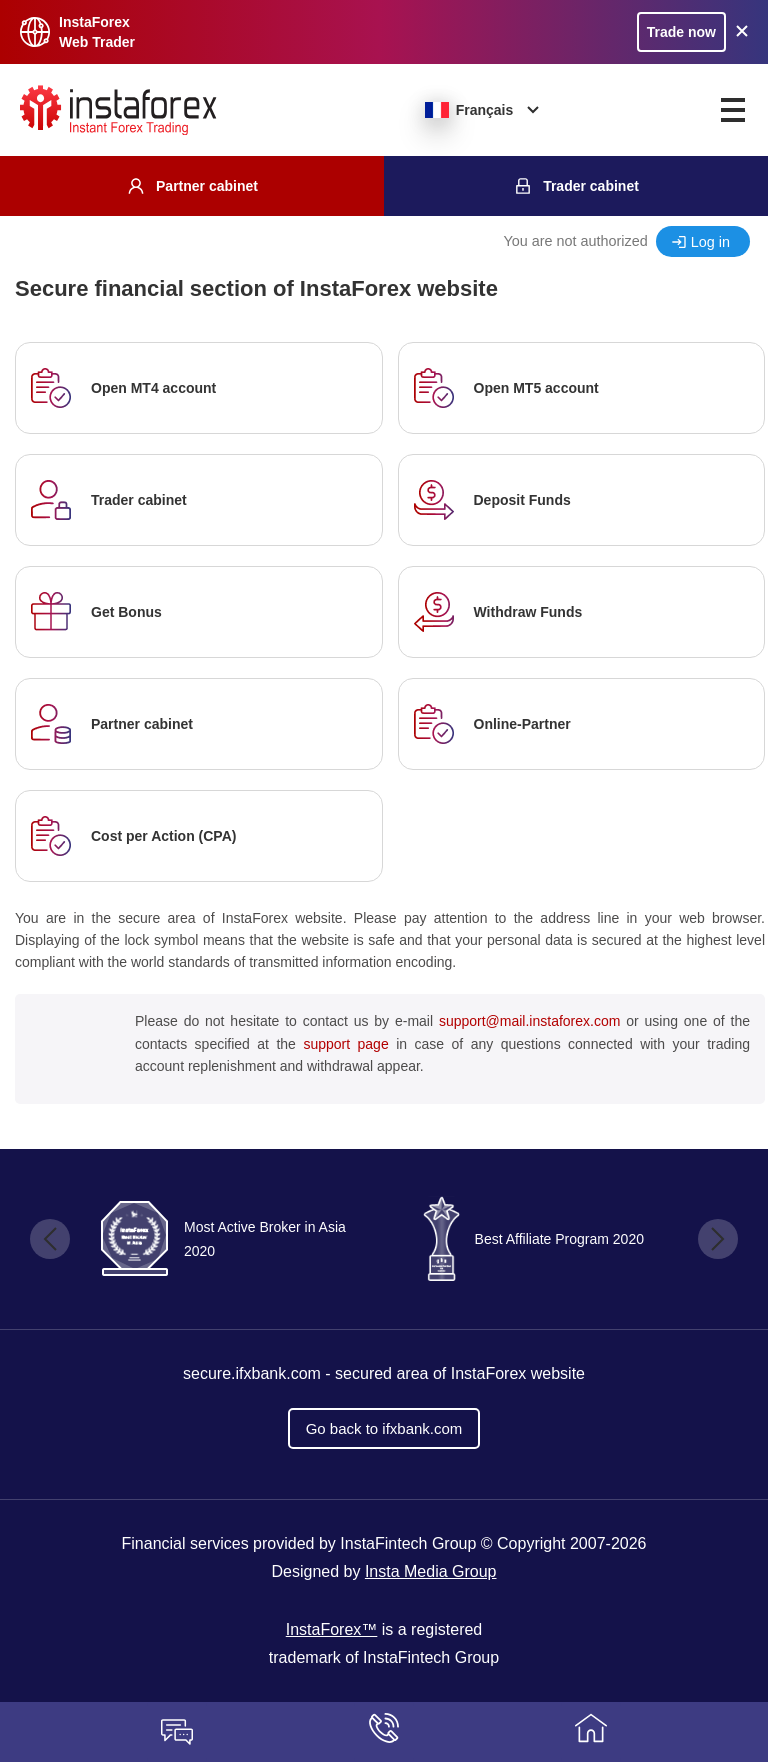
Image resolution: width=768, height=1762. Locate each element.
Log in (710, 242)
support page (345, 1044)
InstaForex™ (332, 1629)
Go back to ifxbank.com (384, 1428)
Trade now (681, 32)
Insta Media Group (431, 1571)
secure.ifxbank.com (252, 1373)
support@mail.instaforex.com (530, 1021)
